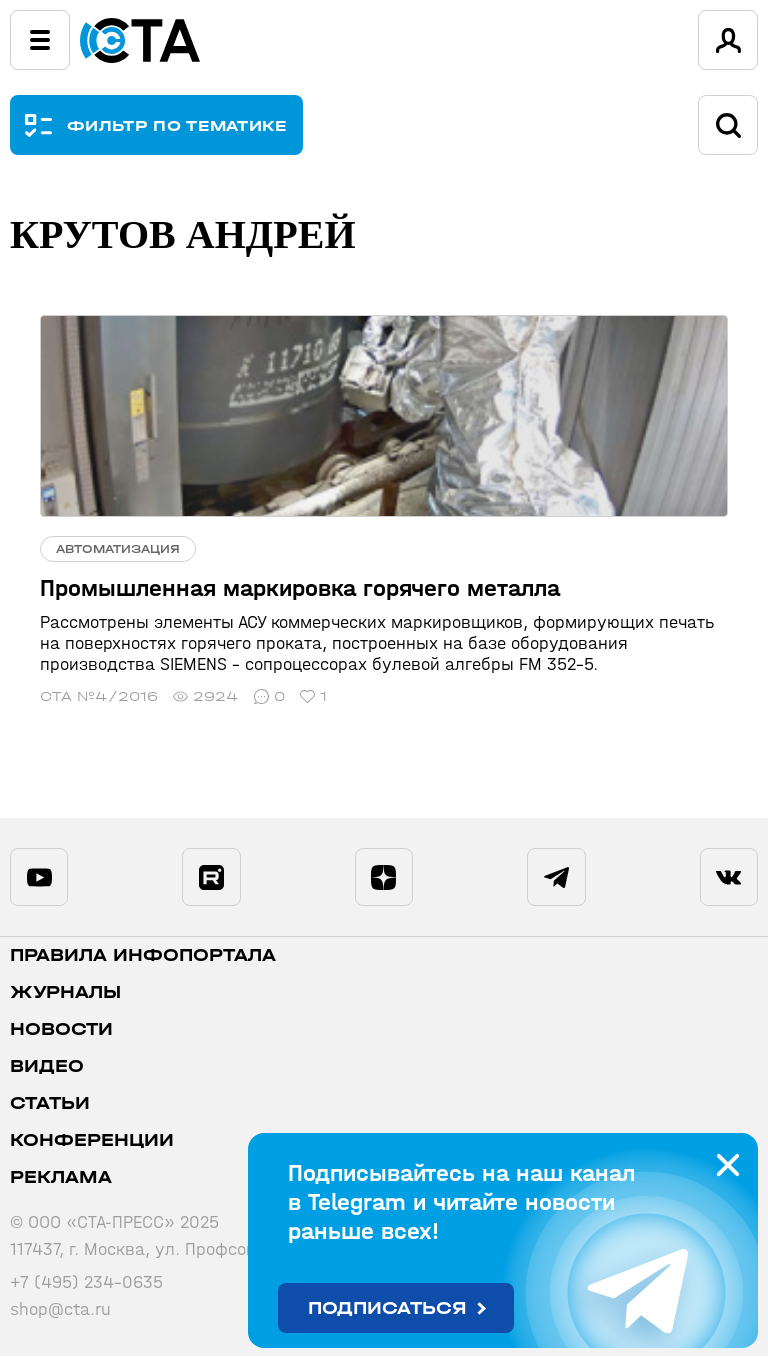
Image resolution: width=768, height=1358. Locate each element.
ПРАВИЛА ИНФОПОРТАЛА (143, 957)
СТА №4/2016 (99, 696)
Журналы (65, 994)
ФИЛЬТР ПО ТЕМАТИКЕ (177, 125)
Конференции (92, 1142)
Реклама (61, 1179)
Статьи (50, 1105)
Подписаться (387, 1308)
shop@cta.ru (60, 1311)
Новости (61, 1031)
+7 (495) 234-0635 (86, 1284)
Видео (47, 1068)
